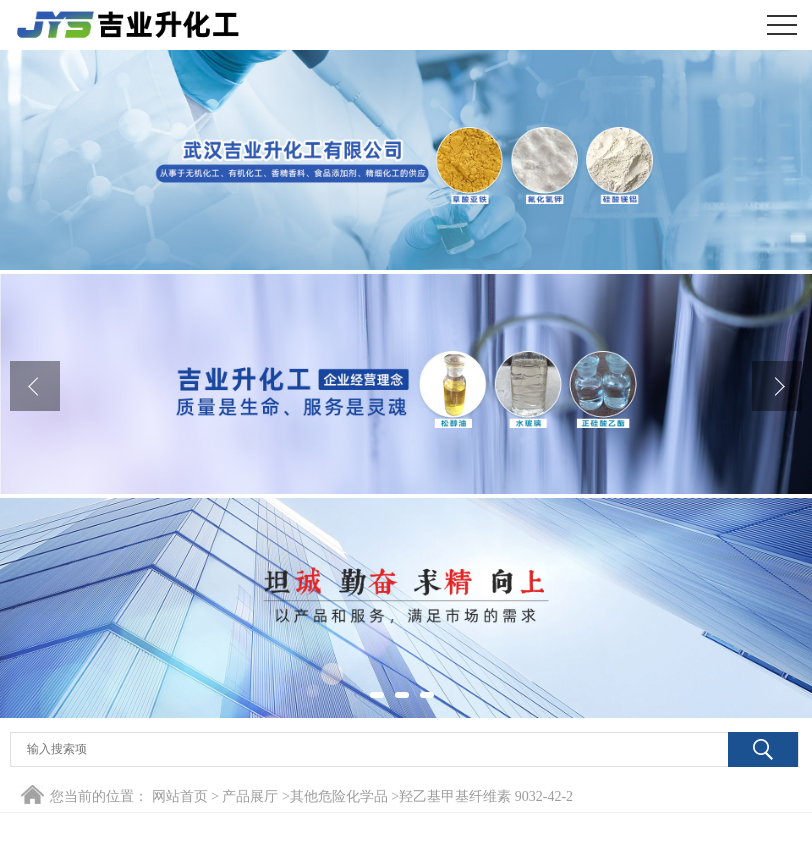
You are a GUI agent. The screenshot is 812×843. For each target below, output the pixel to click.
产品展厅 (250, 796)
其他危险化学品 (339, 796)
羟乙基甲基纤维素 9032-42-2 (486, 796)
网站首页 (180, 796)
